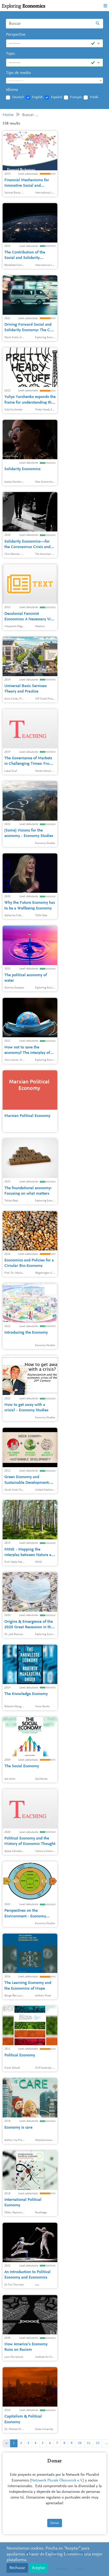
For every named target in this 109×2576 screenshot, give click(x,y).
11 (88, 2443)
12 (97, 2443)
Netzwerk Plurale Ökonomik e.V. (57, 2481)
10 (79, 2443)
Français (76, 97)
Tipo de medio (18, 73)
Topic (10, 54)
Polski (94, 97)
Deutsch (18, 97)
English (37, 97)
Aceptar (38, 2568)
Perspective (15, 35)
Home (8, 115)
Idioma (12, 90)
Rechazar (17, 2568)
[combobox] (54, 80)
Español (56, 97)
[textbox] (54, 81)
